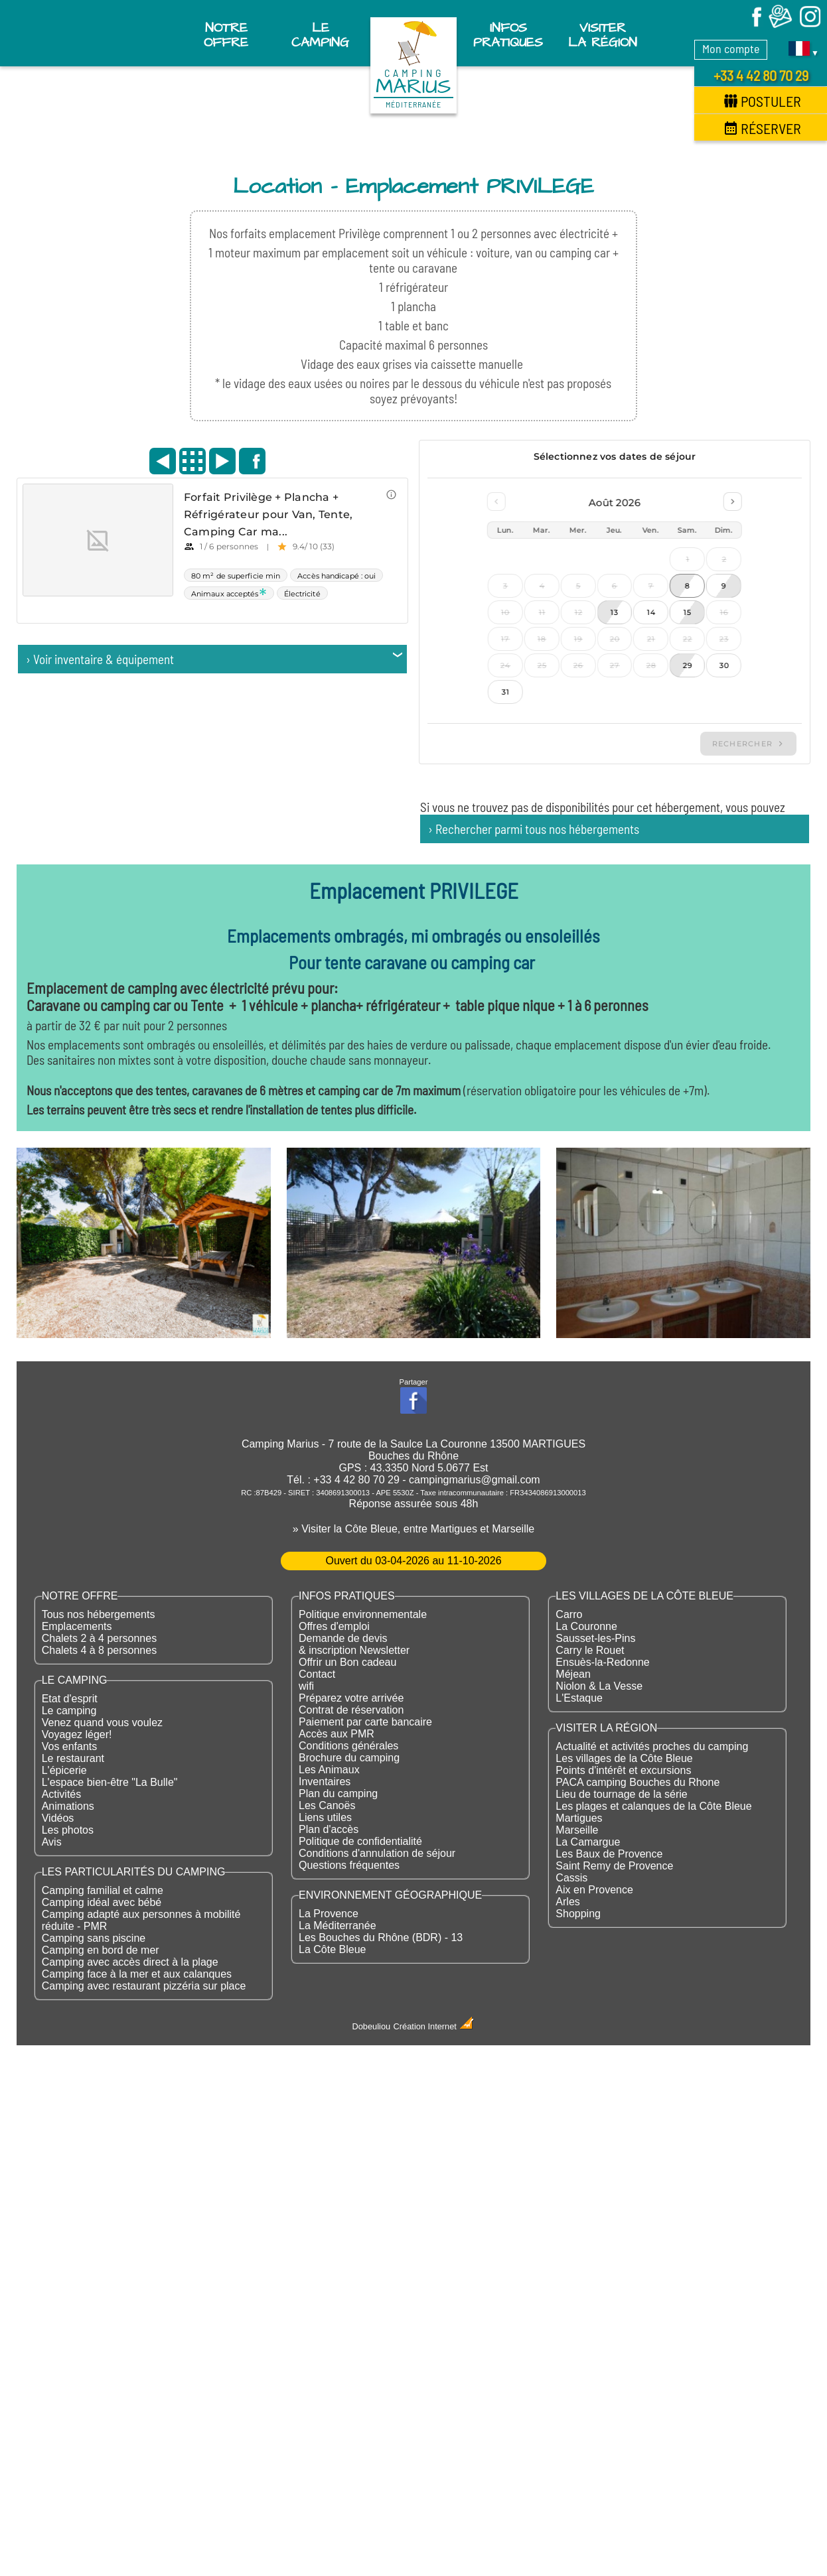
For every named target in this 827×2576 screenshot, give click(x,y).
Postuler (762, 100)
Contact (317, 1674)
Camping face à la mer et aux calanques (137, 1974)
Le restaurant (73, 1758)
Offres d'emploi (334, 1626)
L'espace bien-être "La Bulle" (110, 1782)
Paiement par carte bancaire (365, 1722)
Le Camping (320, 35)
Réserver (762, 128)
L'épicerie (64, 1770)
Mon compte (730, 48)
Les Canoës (327, 1805)
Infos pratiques (508, 35)
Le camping (69, 1710)
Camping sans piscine (94, 1938)
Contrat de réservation (351, 1710)
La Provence (328, 1913)
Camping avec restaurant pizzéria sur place (144, 1986)
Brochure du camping (349, 1757)
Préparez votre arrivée (351, 1698)
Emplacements (77, 1626)
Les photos (68, 1830)
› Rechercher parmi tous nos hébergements (533, 829)
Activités (62, 1794)
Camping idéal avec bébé (102, 1902)
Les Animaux (329, 1769)
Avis (52, 1842)
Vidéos (58, 1818)
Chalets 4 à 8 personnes (99, 1650)
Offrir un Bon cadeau (347, 1662)
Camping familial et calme (102, 1890)
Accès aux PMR (336, 1733)
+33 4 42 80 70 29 (761, 75)
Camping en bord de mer (100, 1950)
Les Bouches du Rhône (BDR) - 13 (381, 1937)
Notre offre (226, 35)
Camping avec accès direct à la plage (130, 1962)
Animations (68, 1806)
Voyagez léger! (77, 1734)
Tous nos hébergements (98, 1614)
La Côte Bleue (332, 1949)
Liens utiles (325, 1817)
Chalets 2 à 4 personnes (99, 1638)
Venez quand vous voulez (102, 1722)
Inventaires (324, 1781)
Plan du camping (338, 1793)
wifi (306, 1686)
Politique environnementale (363, 1614)
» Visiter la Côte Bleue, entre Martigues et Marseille (413, 1528)
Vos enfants (70, 1746)
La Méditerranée (337, 1925)
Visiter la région (602, 35)
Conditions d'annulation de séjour (377, 1853)
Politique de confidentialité (360, 1841)
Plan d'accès (328, 1829)
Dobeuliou (371, 2026)
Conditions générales (348, 1745)
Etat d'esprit (70, 1698)
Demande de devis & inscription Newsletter (354, 1644)
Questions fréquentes (349, 1865)
